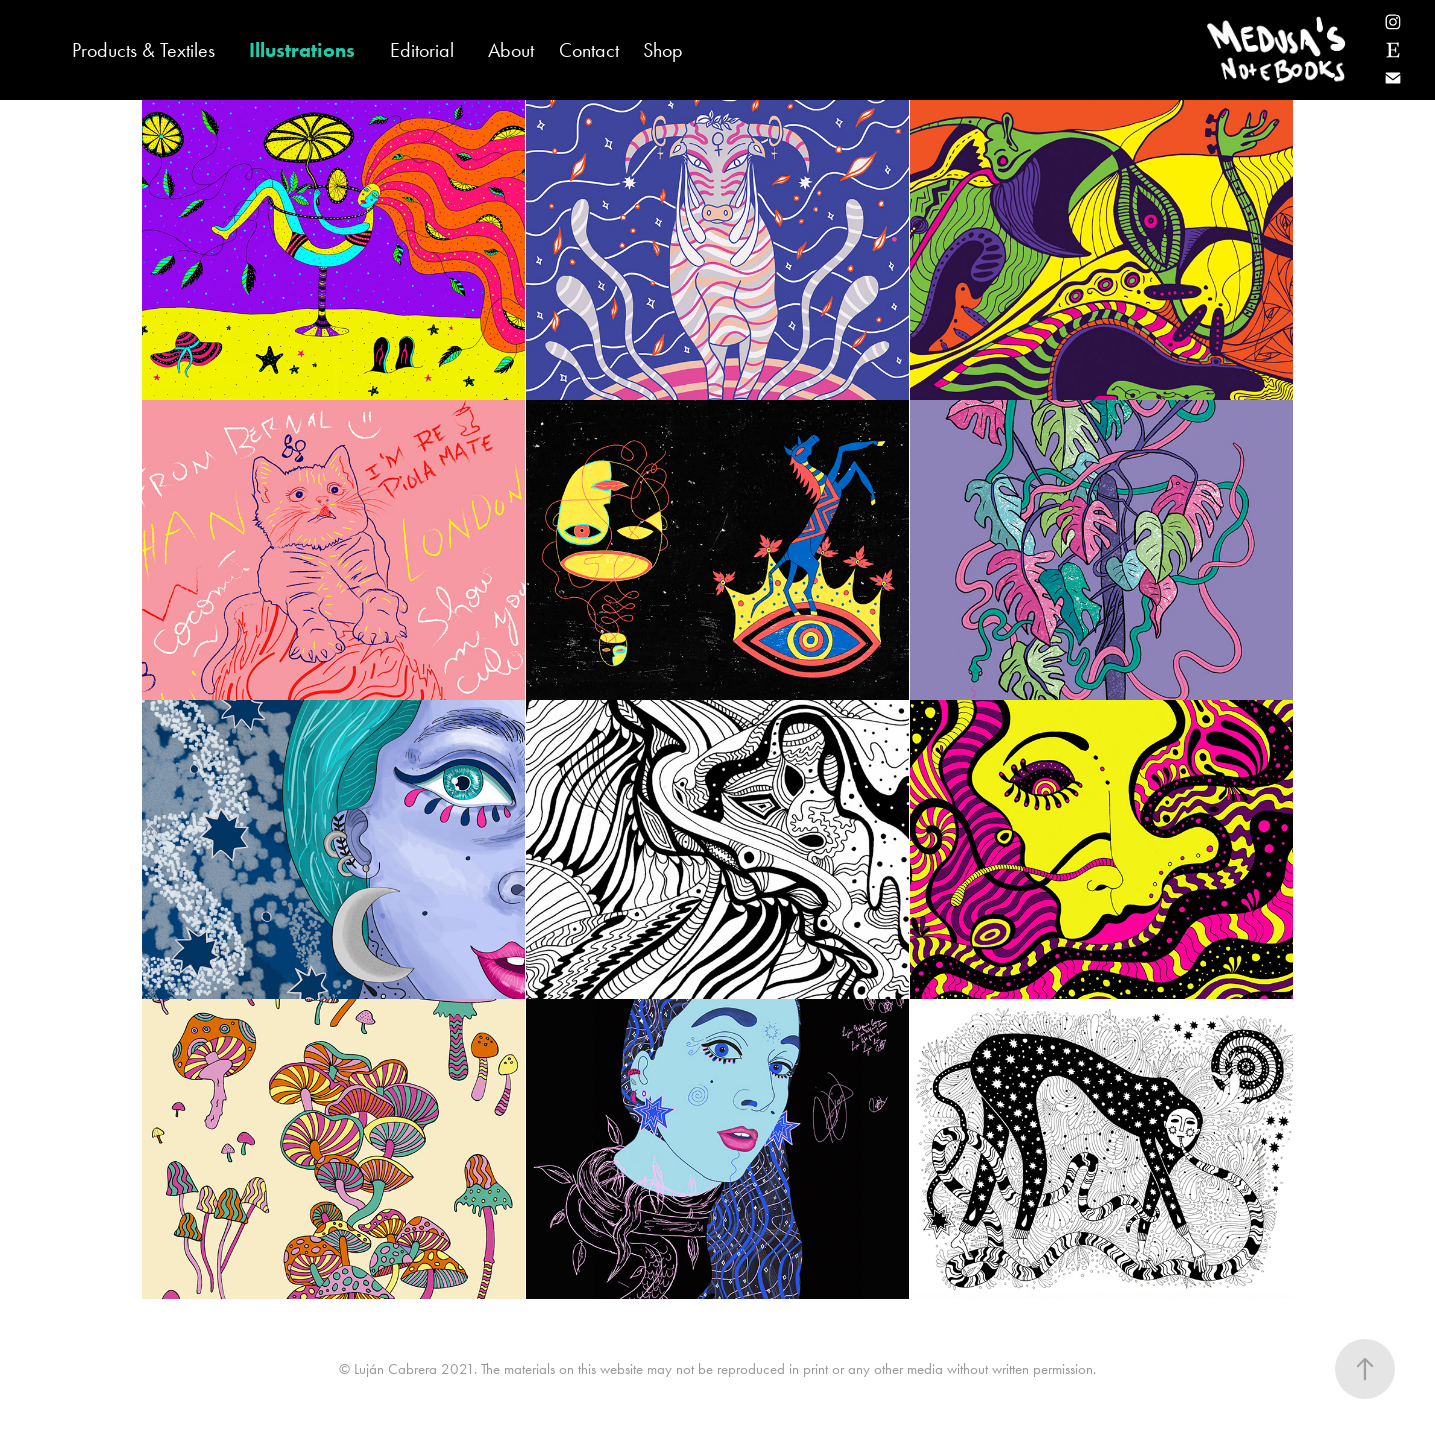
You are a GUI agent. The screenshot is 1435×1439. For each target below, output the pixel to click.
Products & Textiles (143, 50)
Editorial (422, 50)
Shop (663, 50)
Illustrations (302, 50)
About (511, 50)
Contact (589, 50)
